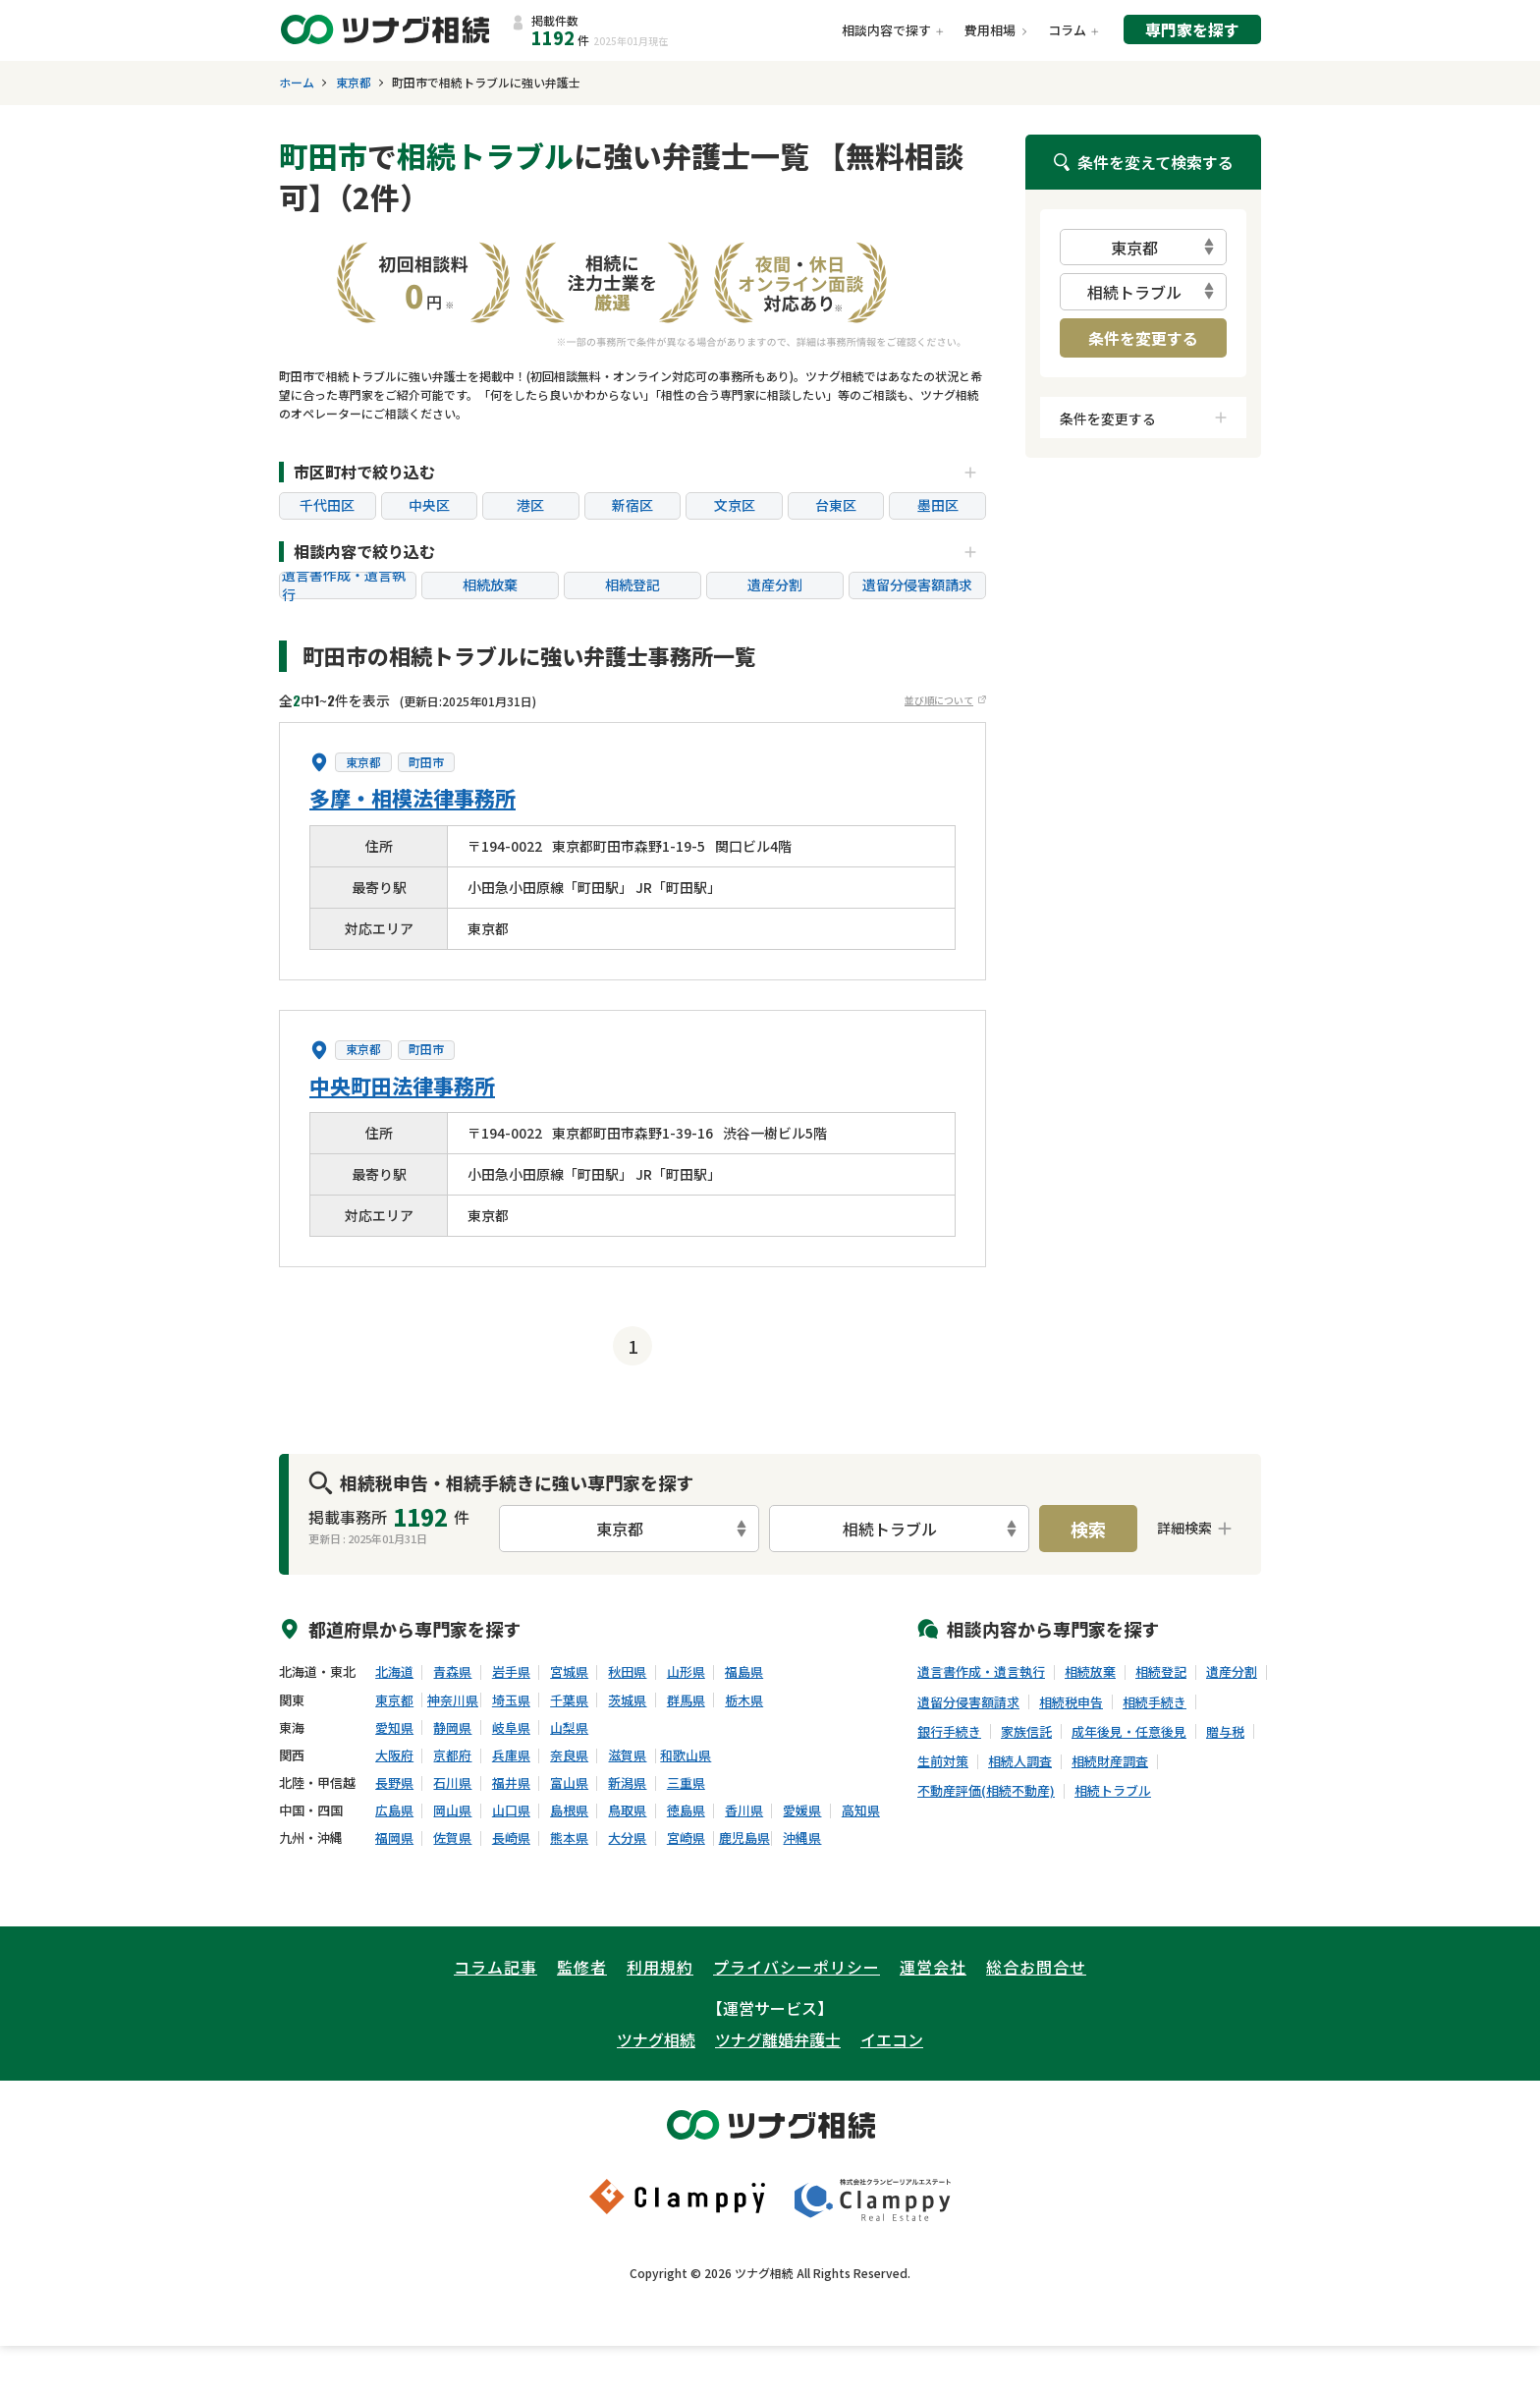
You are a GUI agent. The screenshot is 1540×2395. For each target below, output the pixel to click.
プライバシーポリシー (796, 1966)
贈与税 (1225, 1732)
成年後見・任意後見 (1129, 1732)
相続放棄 (490, 584)
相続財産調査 (1110, 1761)
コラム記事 (495, 1966)
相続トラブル (1112, 1791)
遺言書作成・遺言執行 (344, 585)
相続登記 (632, 584)
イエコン (891, 2039)
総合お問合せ (1036, 1966)
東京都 (353, 82)
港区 (530, 505)
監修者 (582, 1966)
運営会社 (933, 1966)
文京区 (734, 505)
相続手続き (1154, 1702)
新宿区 (632, 505)
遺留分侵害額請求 (917, 584)
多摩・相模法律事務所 (412, 797)
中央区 (429, 505)
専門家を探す (1192, 29)
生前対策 (942, 1761)
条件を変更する (1143, 338)
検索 (1088, 1528)
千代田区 (327, 505)
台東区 (835, 505)
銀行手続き (949, 1732)
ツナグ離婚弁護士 (778, 2039)
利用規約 (660, 1966)
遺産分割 (774, 584)
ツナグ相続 (656, 2039)
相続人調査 (1020, 1761)
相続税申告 (1071, 1702)
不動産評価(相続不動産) (986, 1791)
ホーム (296, 82)
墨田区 (938, 505)
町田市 (426, 762)
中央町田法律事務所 (402, 1085)
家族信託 (1026, 1732)
